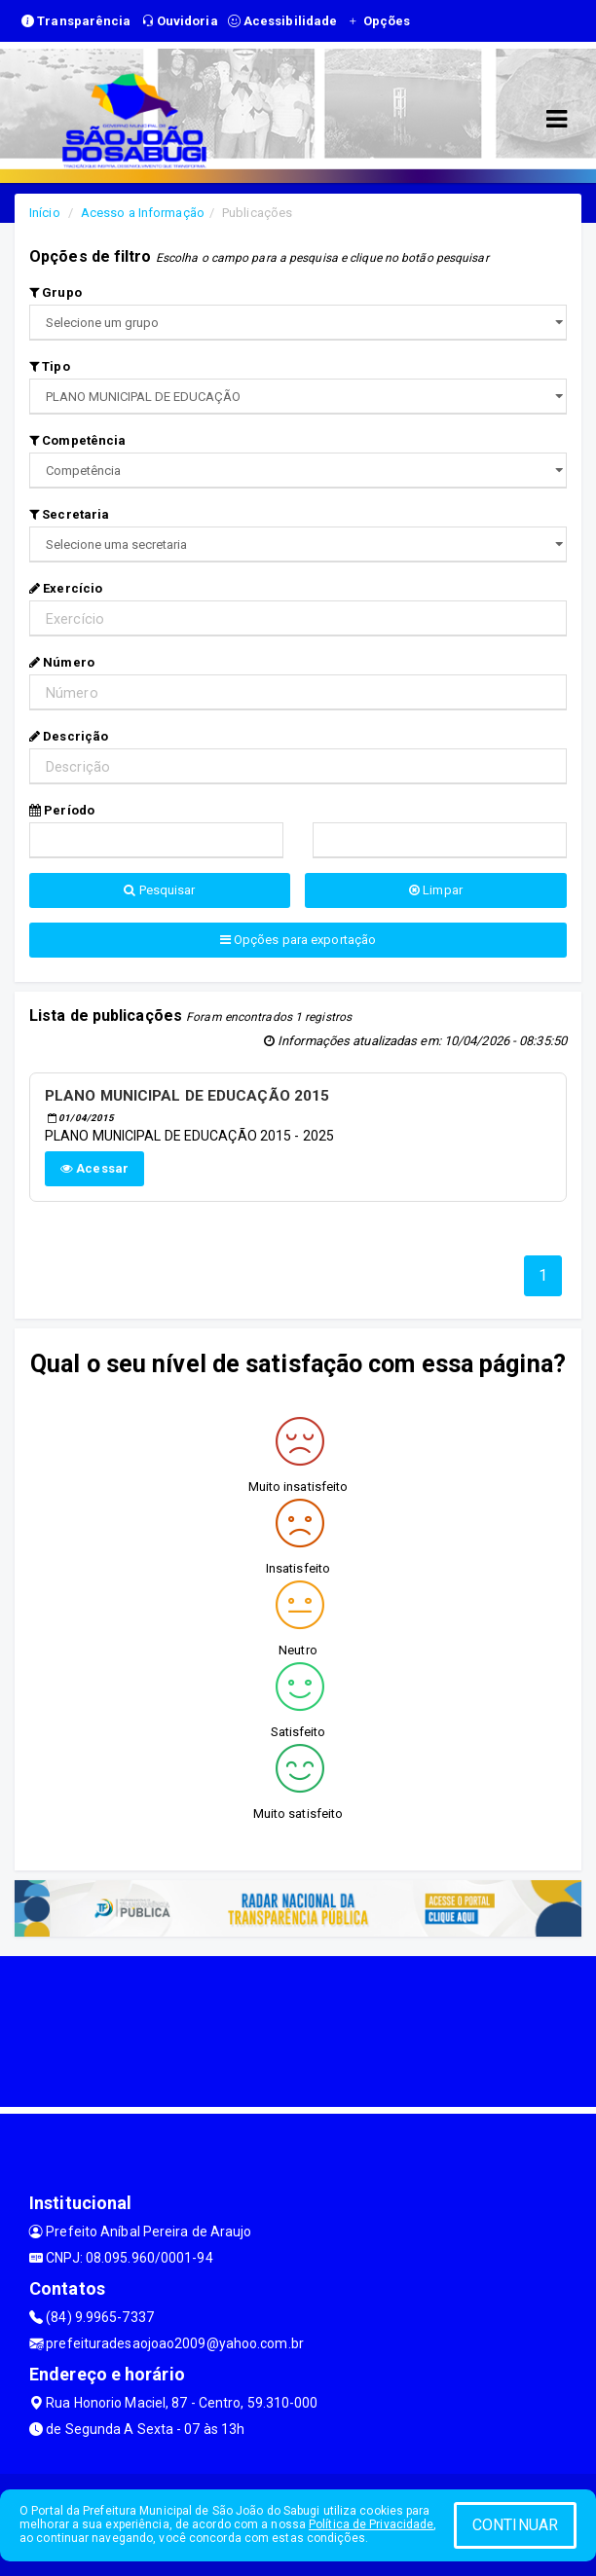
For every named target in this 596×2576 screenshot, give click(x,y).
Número (61, 662)
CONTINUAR (515, 2525)
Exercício (65, 588)
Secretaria (69, 514)
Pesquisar (159, 890)
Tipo (49, 366)
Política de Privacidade (371, 2524)
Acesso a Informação (143, 212)
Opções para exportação (298, 939)
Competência (77, 440)
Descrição (68, 736)
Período (61, 810)
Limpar (436, 890)
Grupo (55, 292)
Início (44, 212)
